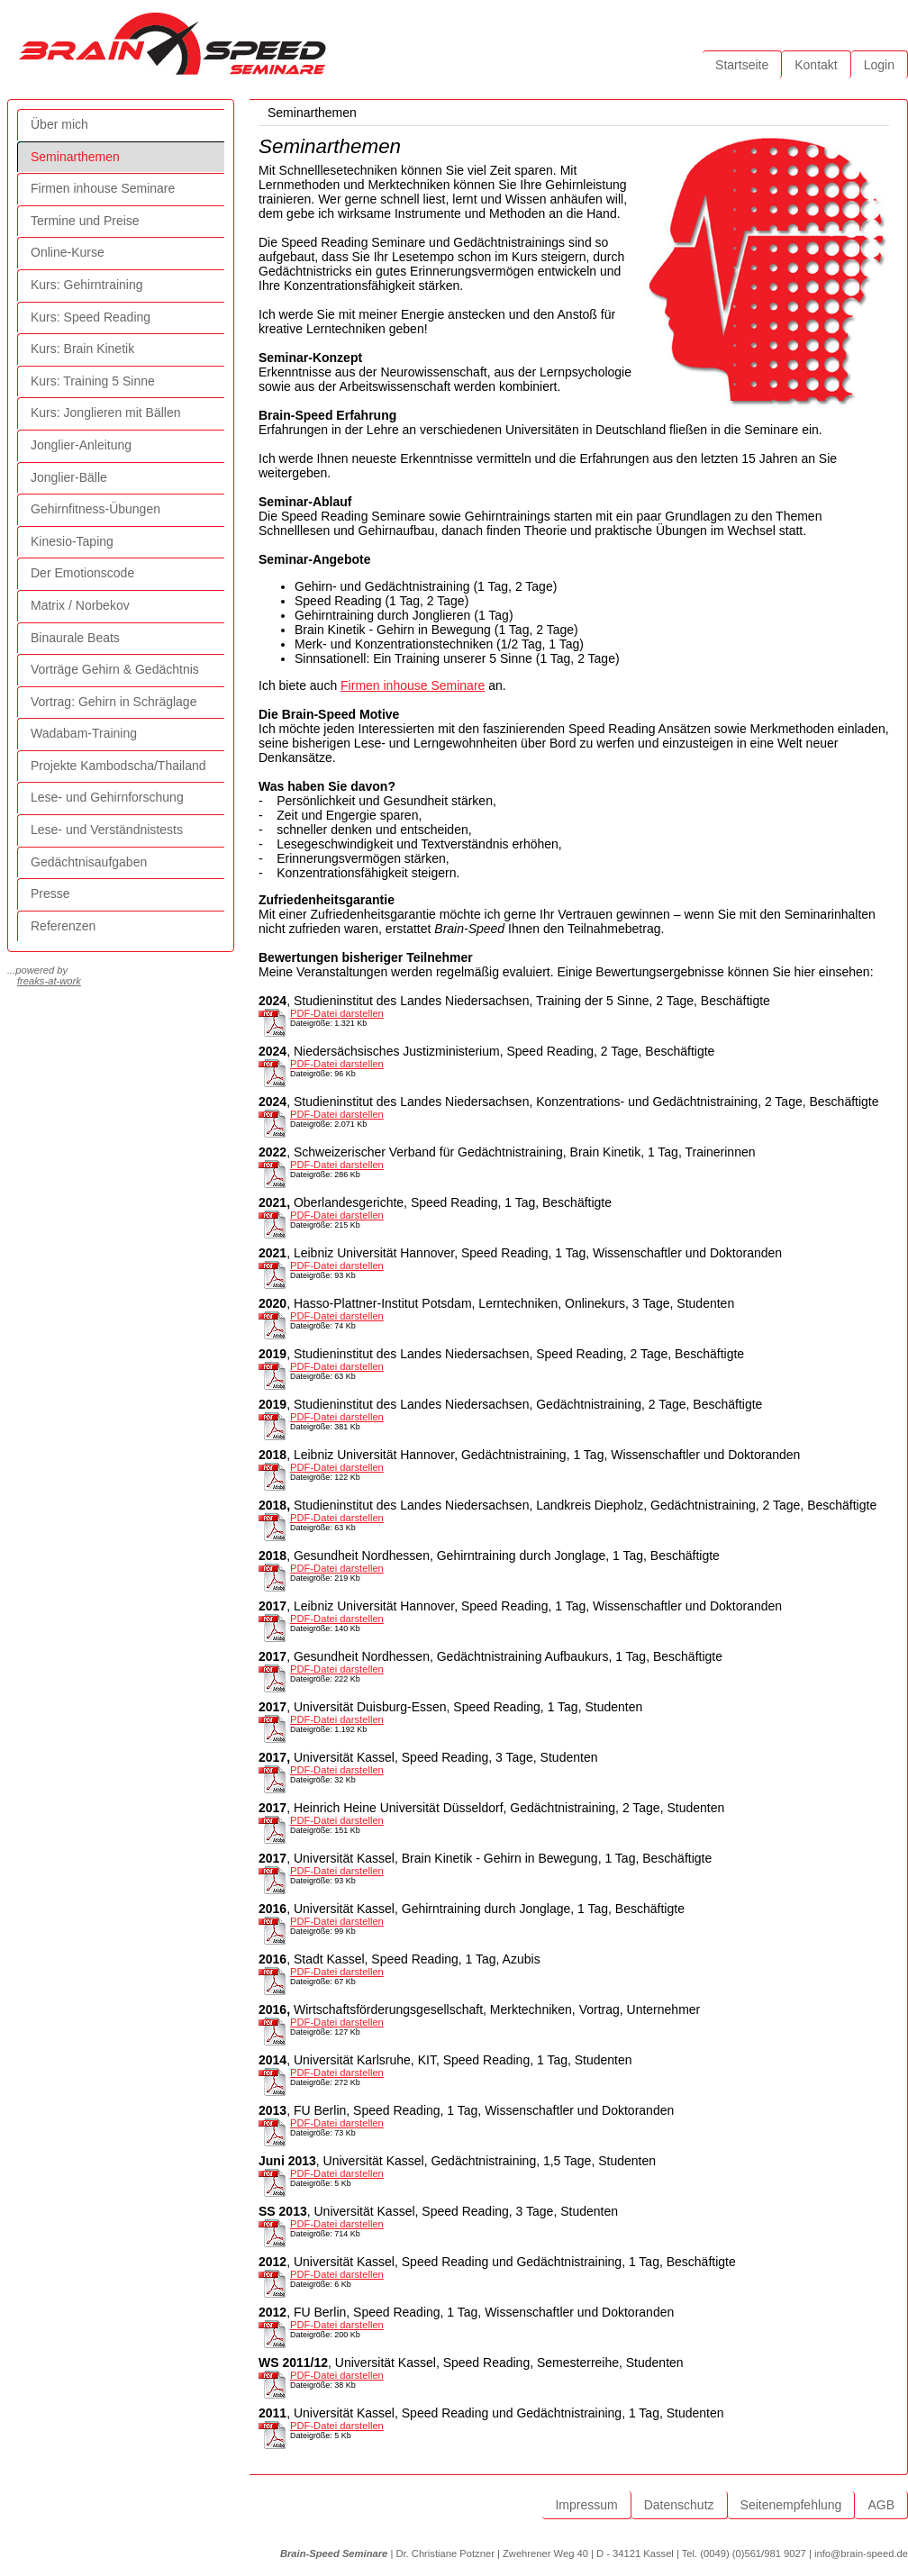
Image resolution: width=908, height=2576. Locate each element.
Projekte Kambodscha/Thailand (118, 765)
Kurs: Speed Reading (90, 317)
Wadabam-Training (84, 733)
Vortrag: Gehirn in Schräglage (113, 701)
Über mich (59, 124)
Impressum (586, 2505)
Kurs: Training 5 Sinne (93, 381)
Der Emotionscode (82, 573)
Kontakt (815, 65)
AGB (880, 2505)
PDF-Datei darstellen (337, 1013)
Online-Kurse (67, 252)
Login (879, 65)
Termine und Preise (85, 220)
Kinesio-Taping (72, 541)
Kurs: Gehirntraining (87, 284)
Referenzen (63, 926)
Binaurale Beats (75, 637)
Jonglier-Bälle (69, 477)
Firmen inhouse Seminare (103, 188)
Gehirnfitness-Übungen (95, 509)
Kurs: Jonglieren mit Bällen (106, 412)
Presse (50, 893)
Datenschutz (679, 2505)
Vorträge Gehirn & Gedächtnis (115, 669)
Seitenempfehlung (791, 2505)
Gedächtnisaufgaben (89, 862)
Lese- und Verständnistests (107, 829)
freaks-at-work (49, 980)
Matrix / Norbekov (80, 605)
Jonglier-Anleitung (81, 445)
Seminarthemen (75, 157)
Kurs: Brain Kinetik (82, 348)
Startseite (741, 65)
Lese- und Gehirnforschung (107, 797)
